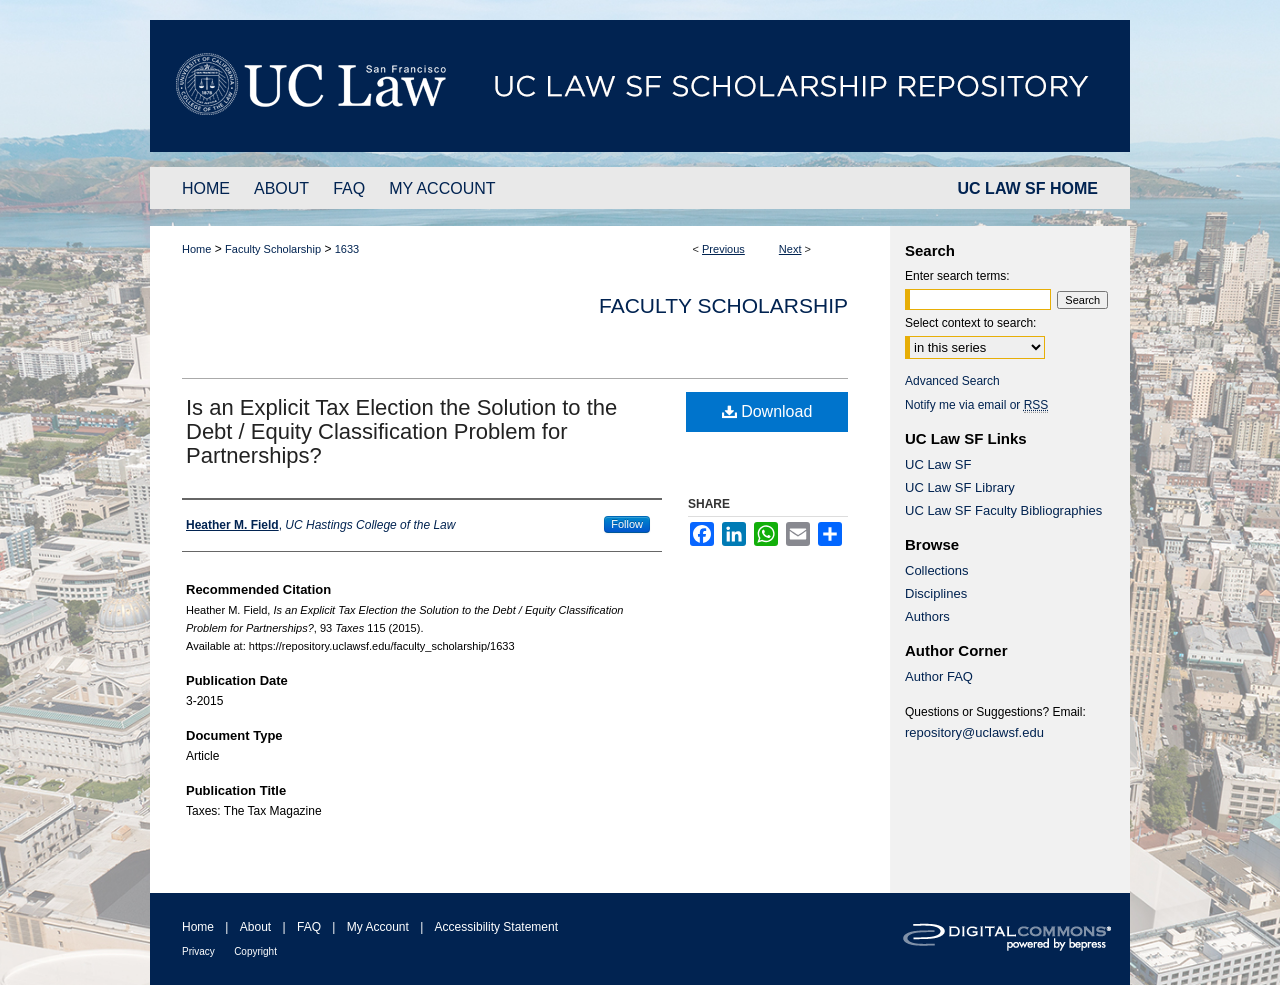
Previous (723, 249)
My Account (378, 927)
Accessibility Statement (496, 927)
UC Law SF (938, 464)
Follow (627, 524)
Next (790, 249)
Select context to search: (970, 323)
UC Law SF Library (960, 487)
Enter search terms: (957, 276)
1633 (347, 249)
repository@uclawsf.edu (974, 732)
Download (767, 411)
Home (196, 249)
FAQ (309, 927)
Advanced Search (952, 381)
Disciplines (936, 593)
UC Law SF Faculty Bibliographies (1003, 510)
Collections (937, 570)
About (255, 927)
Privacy (198, 951)
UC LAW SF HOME (1028, 188)
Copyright (255, 951)
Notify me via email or (976, 405)
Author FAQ (939, 676)
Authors (927, 616)
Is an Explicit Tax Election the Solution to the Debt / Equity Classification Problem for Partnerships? (401, 431)
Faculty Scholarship (273, 249)
